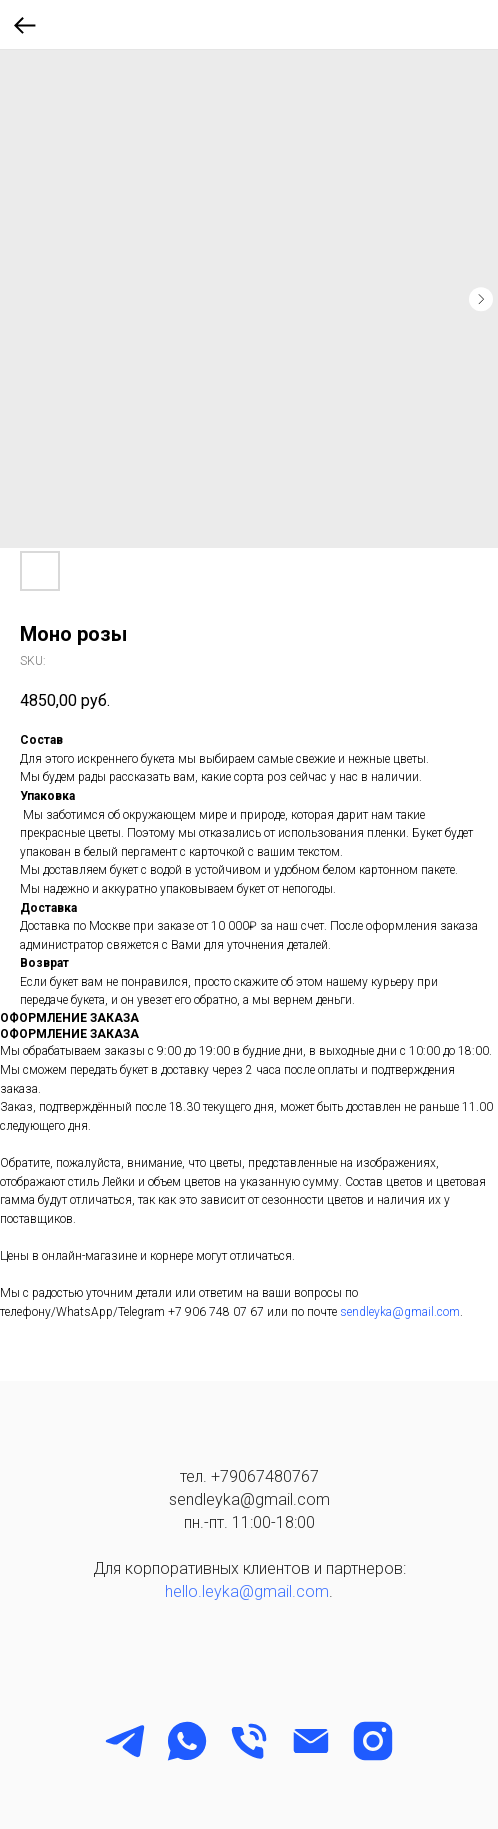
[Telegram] (125, 1741)
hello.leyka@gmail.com (247, 1591)
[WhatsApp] (187, 1741)
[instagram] (373, 1741)
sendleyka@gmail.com (400, 1312)
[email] (311, 1741)
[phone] (249, 1741)
